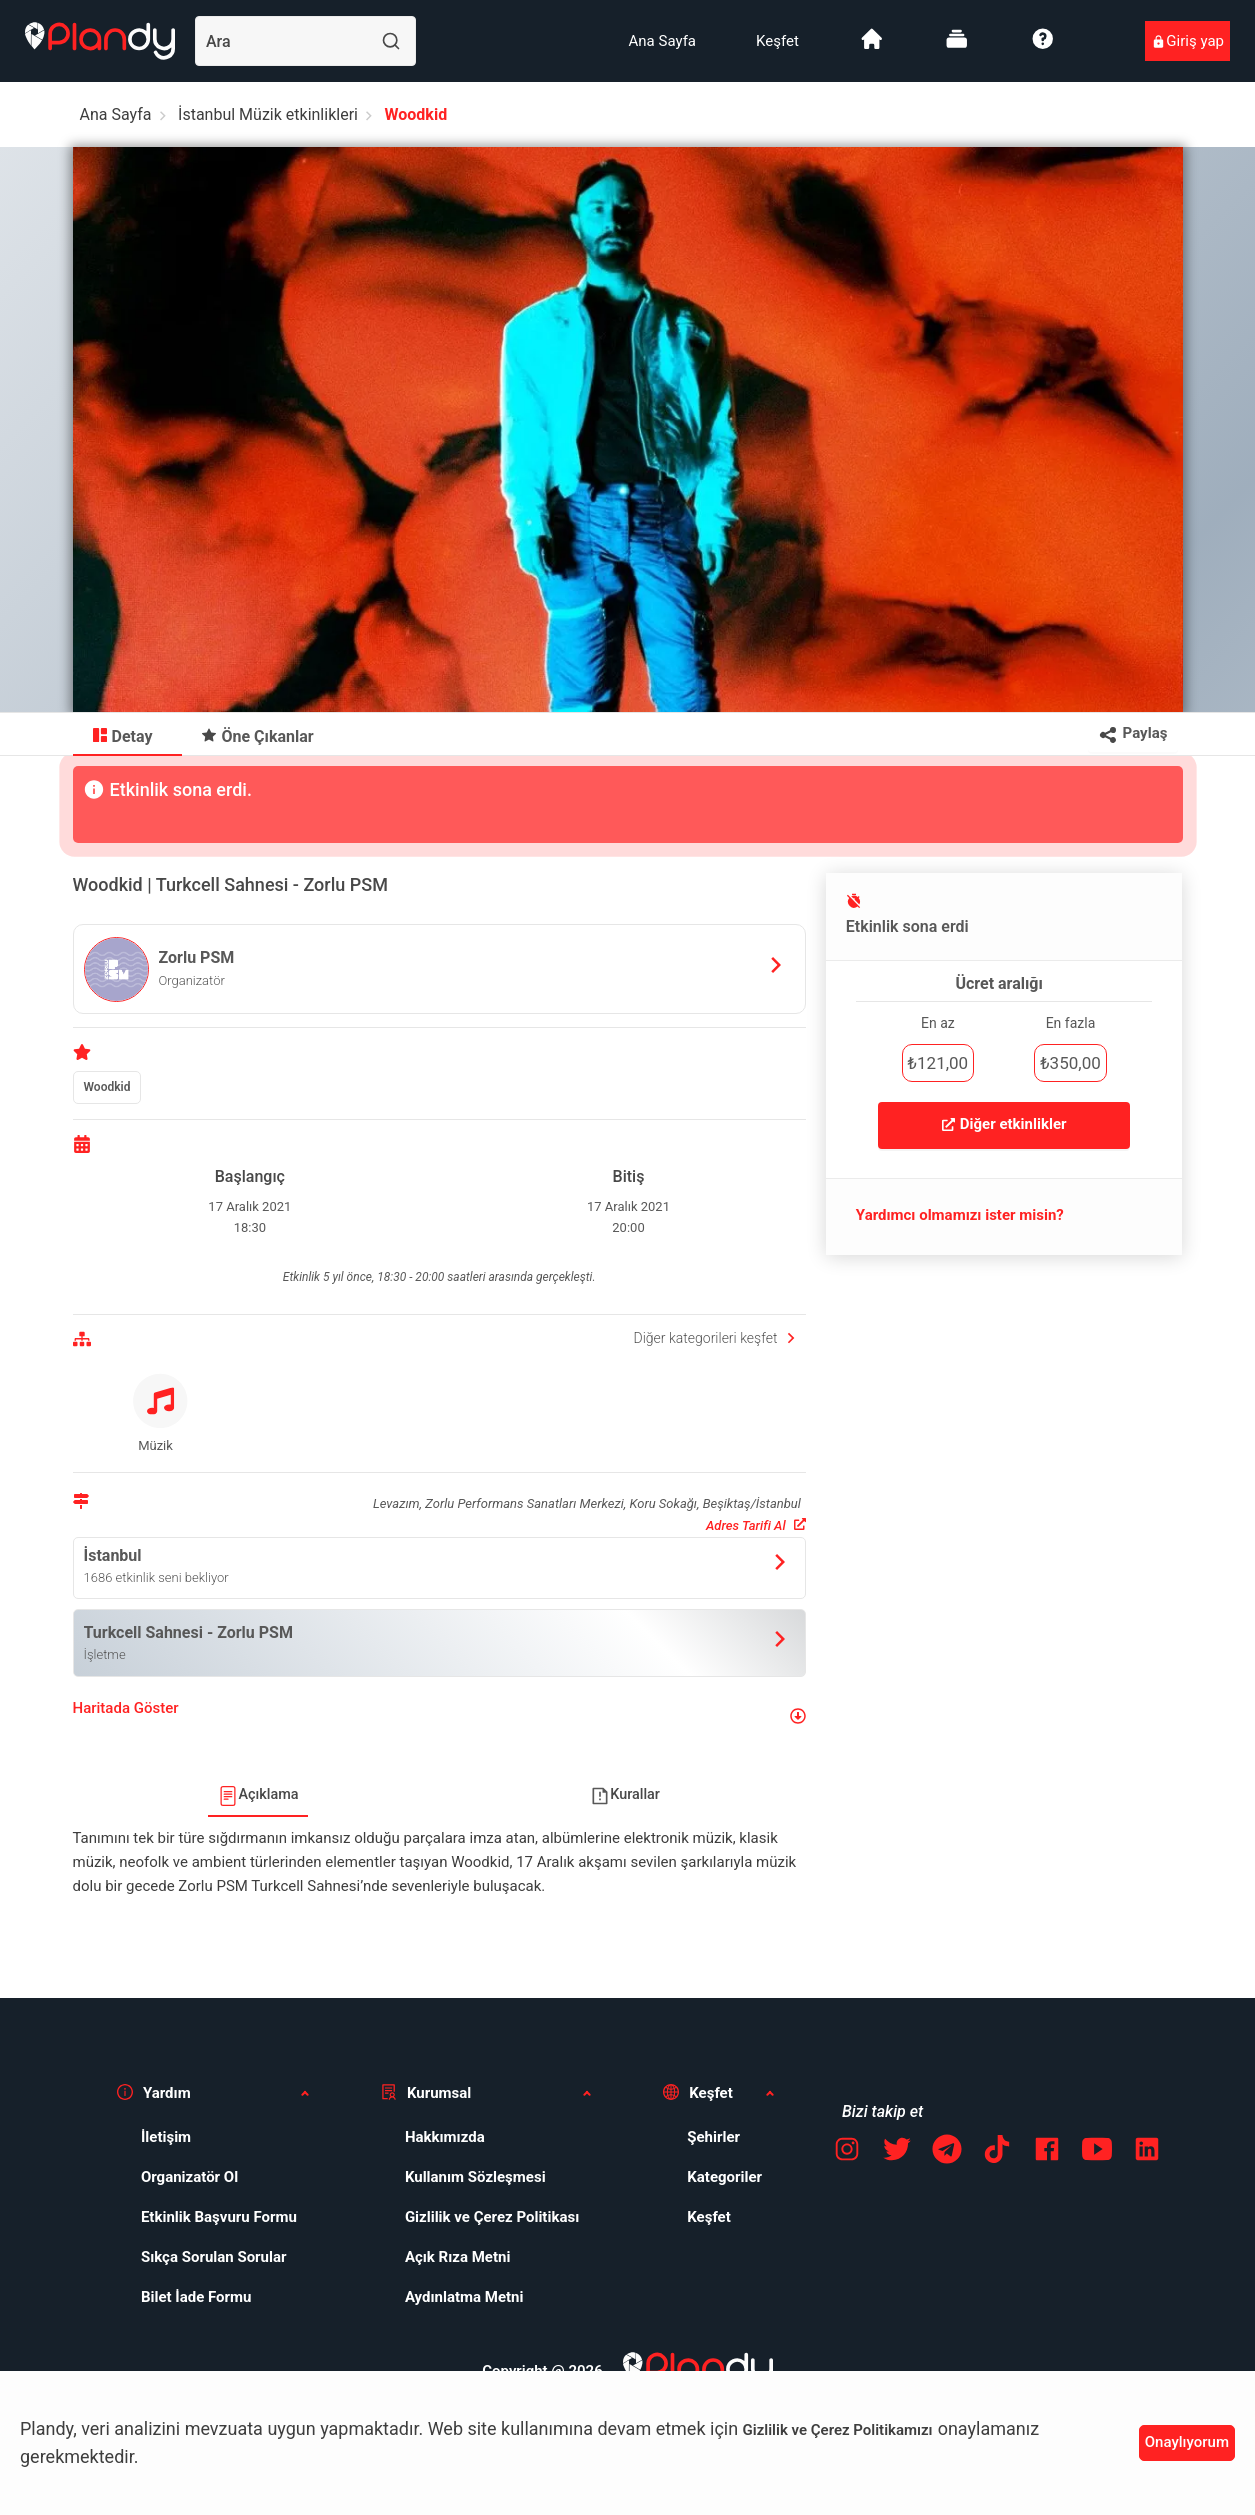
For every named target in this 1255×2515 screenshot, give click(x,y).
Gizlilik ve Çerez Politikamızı (838, 2430)
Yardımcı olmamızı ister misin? (960, 1215)
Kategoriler (724, 2177)
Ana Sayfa (662, 41)
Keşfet (777, 41)
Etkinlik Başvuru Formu (219, 2217)
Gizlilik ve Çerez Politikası (492, 2217)
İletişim (166, 2137)
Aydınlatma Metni (464, 2297)
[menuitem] (662, 41)
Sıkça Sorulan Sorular (214, 2257)
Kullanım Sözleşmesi (475, 2177)
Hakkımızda (445, 2137)
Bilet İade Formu (196, 2297)
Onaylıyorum (1187, 2442)
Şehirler (713, 2137)
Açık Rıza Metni (458, 2257)
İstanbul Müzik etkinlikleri (268, 114)
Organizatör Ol (189, 2177)
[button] (439, 1716)
